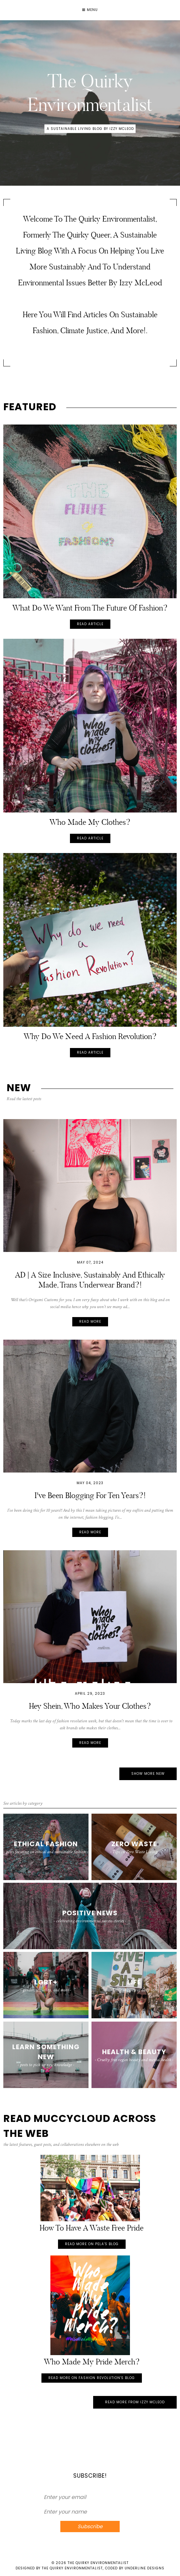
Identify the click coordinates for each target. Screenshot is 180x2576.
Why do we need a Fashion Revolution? (90, 1036)
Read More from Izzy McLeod (135, 2402)
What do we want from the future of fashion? (90, 608)
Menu (90, 9)
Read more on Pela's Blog (92, 2244)
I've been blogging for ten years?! (90, 1495)
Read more (90, 1321)
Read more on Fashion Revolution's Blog (91, 2377)
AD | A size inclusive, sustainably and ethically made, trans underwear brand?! (90, 1280)
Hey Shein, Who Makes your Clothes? (90, 1706)
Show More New (148, 1773)
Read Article (90, 623)
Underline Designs (144, 2568)
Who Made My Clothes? (90, 822)
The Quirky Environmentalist (98, 2562)
